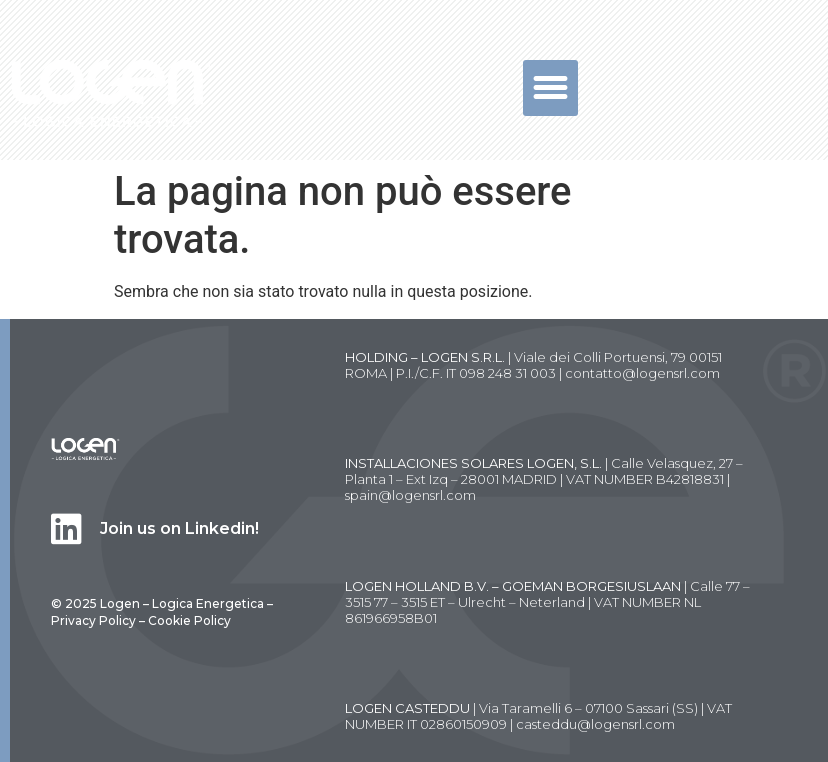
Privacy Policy (93, 620)
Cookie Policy (189, 620)
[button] (551, 88)
